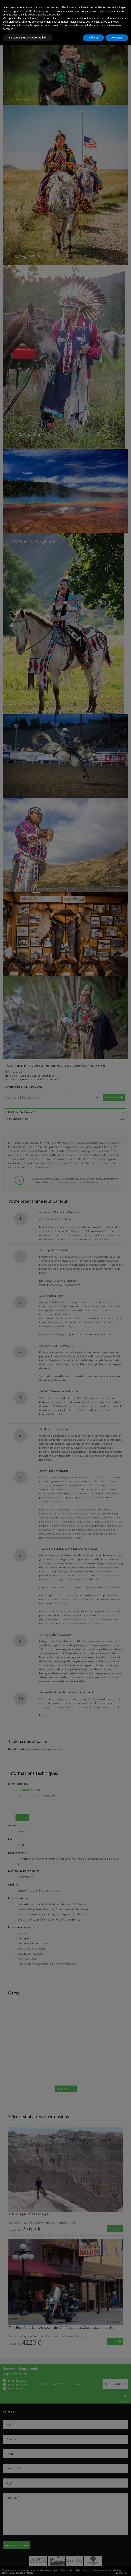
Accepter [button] (116, 2568)
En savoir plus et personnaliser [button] (28, 2568)
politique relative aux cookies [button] (44, 2545)
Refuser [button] (93, 2568)
